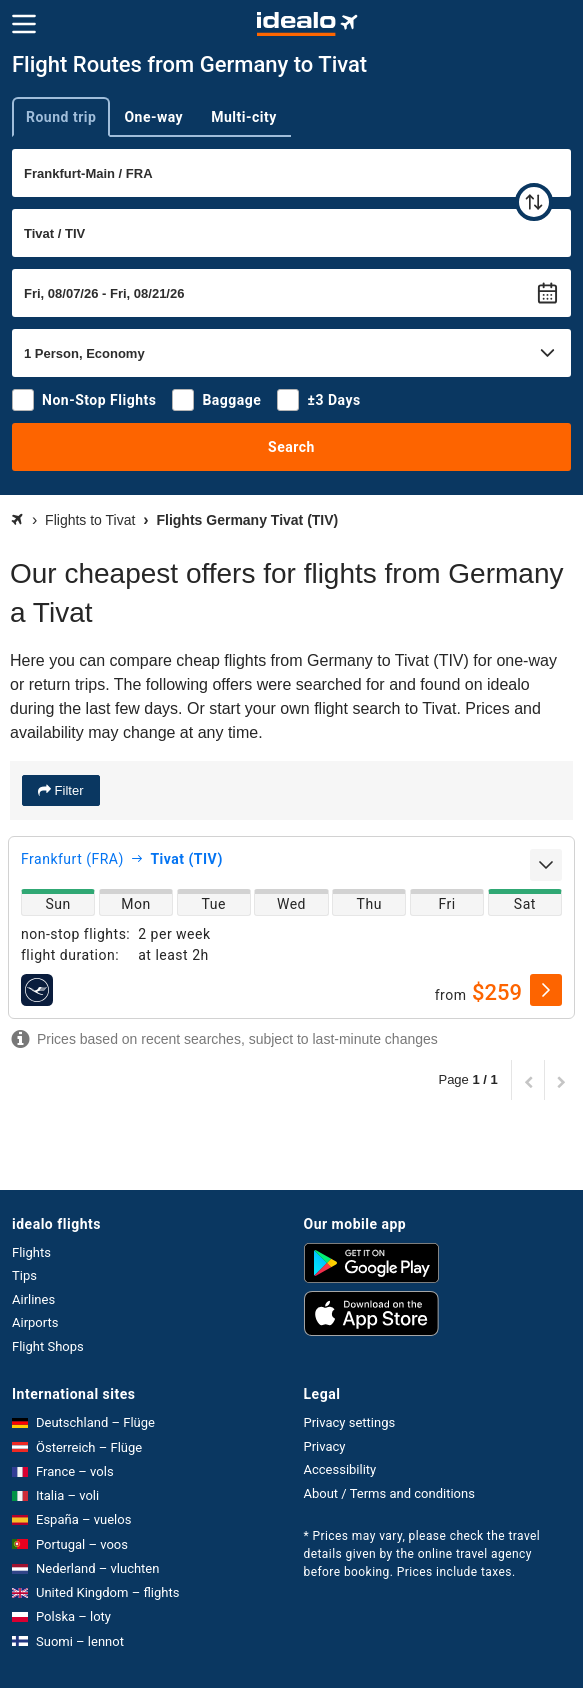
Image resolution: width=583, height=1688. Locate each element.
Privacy (325, 1446)
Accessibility (340, 1469)
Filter (67, 790)
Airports (35, 1322)
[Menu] (24, 24)
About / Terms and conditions (389, 1493)
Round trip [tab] (61, 117)
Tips (24, 1275)
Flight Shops (48, 1346)
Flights (31, 1252)
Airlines (33, 1299)
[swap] (534, 202)
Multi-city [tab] (244, 117)
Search (291, 447)
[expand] (546, 865)
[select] (546, 990)
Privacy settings (350, 1422)
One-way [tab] (153, 117)
